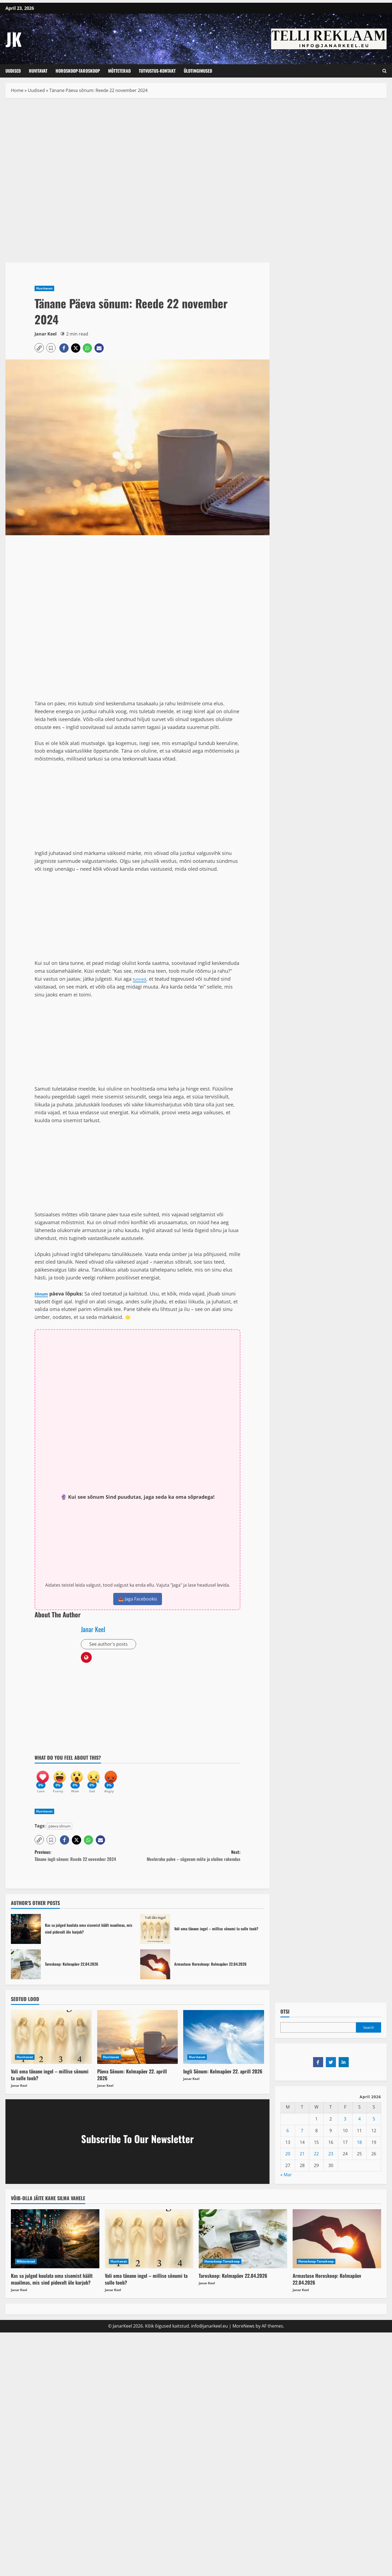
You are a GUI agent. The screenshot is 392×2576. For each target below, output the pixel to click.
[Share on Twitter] (331, 2068)
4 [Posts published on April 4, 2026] (359, 2125)
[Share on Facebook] (318, 2068)
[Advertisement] (137, 144)
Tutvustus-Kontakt (157, 70)
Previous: (86, 1862)
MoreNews (243, 2332)
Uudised (13, 70)
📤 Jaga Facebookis (137, 1599)
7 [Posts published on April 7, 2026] (302, 2137)
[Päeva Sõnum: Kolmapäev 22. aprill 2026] (137, 2043)
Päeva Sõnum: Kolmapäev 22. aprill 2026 (132, 2081)
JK (13, 39)
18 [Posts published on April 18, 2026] (359, 2148)
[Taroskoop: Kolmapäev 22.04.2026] (243, 2245)
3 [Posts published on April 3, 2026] (345, 2125)
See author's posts (110, 1644)
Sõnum (43, 1293)
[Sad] (104, 1782)
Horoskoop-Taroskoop (78, 70)
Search (368, 2033)
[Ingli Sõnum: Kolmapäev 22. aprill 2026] (223, 2043)
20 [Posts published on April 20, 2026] (287, 2160)
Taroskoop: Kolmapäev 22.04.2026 (26, 1970)
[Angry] (124, 1782)
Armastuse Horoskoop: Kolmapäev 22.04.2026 (155, 1970)
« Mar (286, 2181)
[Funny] (63, 1782)
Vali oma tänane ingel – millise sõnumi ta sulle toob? (155, 1935)
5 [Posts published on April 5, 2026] (374, 2125)
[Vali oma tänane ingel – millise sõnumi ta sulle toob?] (51, 2043)
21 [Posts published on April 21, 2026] (302, 2160)
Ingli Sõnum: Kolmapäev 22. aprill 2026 (222, 2077)
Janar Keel (46, 334)
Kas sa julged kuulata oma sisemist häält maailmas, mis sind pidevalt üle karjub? (26, 1935)
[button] (39, 347)
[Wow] (83, 1782)
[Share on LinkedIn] (344, 2068)
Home (17, 90)
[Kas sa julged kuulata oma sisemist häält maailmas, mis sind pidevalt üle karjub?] (55, 2245)
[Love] (43, 1782)
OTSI (284, 2017)
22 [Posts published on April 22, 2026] (316, 2160)
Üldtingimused (198, 70)
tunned (141, 978)
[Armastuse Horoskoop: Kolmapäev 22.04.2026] (337, 2245)
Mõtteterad (119, 70)
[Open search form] (384, 71)
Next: (188, 1862)
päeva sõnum (59, 1832)
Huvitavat (38, 70)
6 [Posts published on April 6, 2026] (287, 2137)
